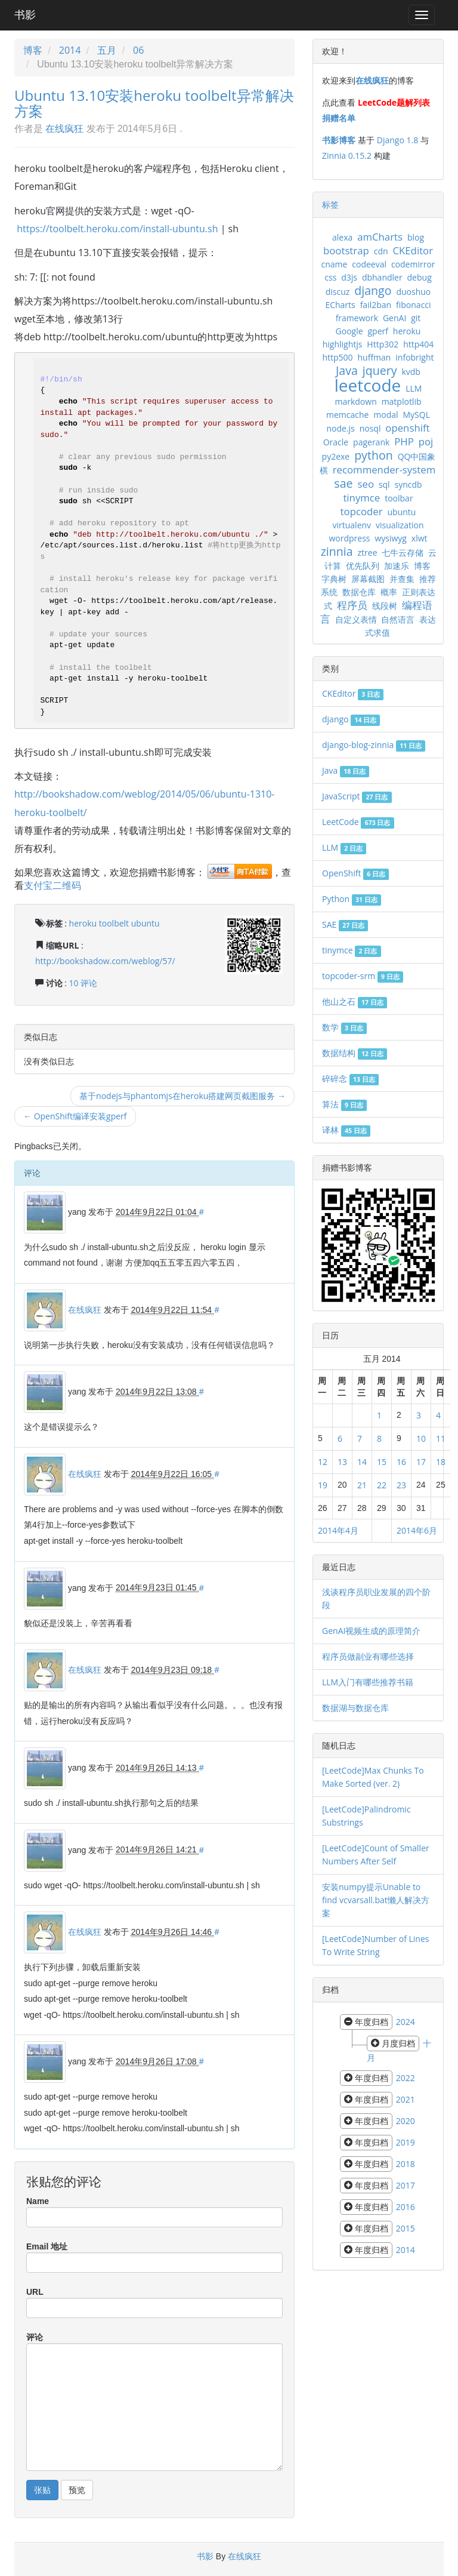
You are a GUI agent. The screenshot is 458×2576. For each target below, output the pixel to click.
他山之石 (354, 1001)
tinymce (361, 497)
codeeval (369, 264)
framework (357, 318)
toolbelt (114, 923)
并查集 (401, 578)
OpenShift (355, 873)
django (372, 290)
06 (138, 50)
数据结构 (354, 1052)
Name (37, 2201)
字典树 (333, 578)
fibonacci (413, 304)
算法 (344, 1104)
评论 (34, 2337)
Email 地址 (46, 2246)
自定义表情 (356, 619)
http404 (418, 344)
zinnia (337, 551)
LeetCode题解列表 (394, 102)
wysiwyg (391, 538)
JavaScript (357, 796)
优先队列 (362, 565)
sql (384, 484)
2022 (405, 2077)
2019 (405, 2142)
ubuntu (145, 923)
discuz (338, 291)
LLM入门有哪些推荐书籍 (367, 1682)
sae (343, 483)
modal (385, 414)
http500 (337, 357)
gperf (378, 331)
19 (322, 1485)
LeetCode (358, 821)
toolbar (399, 498)
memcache (347, 414)
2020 (405, 2120)
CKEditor (412, 250)
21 (362, 1485)
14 (362, 1461)
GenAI (394, 318)
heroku (83, 923)
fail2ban (376, 304)
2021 (405, 2099)
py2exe (336, 456)
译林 (346, 1129)
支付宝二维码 (52, 885)
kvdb (410, 371)
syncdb (408, 484)
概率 (388, 592)
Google (349, 331)
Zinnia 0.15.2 (347, 155)
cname (334, 264)
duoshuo (413, 291)
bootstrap (346, 250)
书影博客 (338, 140)
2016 (405, 2206)
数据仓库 (359, 592)
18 (440, 1461)
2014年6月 (417, 1530)
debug (419, 277)
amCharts (380, 237)
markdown (355, 401)
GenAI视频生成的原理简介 (371, 1630)
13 (342, 1461)
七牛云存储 (402, 552)
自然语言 (397, 619)
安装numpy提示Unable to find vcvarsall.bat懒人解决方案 (375, 1900)
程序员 (352, 605)
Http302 (382, 344)
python (373, 455)
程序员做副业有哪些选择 (368, 1656)
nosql (370, 428)
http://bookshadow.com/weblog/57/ (105, 961)
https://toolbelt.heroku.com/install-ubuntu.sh (117, 228)
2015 (405, 2228)
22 (381, 1485)
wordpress (349, 538)
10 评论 (83, 983)
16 (401, 1461)
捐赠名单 (338, 118)
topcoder (362, 511)
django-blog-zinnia (373, 744)
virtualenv (352, 525)
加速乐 (396, 565)
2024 (405, 2021)
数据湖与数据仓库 (355, 1707)
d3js (349, 277)
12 (322, 1461)
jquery (380, 370)
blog (415, 237)
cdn (381, 251)
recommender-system (384, 469)
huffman (374, 357)
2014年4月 (338, 1530)
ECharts (340, 304)
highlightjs (343, 344)
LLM (414, 388)
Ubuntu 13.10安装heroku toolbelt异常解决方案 (154, 103)
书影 (25, 15)
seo (365, 484)
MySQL (416, 414)
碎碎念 (350, 1078)
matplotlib (402, 401)
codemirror (413, 264)
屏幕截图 (368, 578)
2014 (70, 50)
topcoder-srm (362, 975)
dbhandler (382, 277)
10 (421, 1438)
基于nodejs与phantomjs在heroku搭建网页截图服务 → (182, 1095)
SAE (345, 924)
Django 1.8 (397, 140)
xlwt (419, 538)
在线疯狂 (64, 128)
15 (381, 1461)
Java (347, 370)
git (415, 318)
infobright (414, 357)
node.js (340, 428)
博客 (32, 50)
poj (426, 441)
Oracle (336, 442)
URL (35, 2292)
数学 (344, 1027)
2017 (405, 2185)
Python (351, 898)
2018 (405, 2163)
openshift (407, 428)
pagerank (371, 442)
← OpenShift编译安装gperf (75, 1116)
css (330, 277)
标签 (330, 204)
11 (440, 1438)
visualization (400, 525)
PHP (404, 441)
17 (421, 1461)
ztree (367, 552)
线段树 (384, 605)
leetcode (368, 385)
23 (401, 1485)
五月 (106, 50)
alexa (342, 237)
